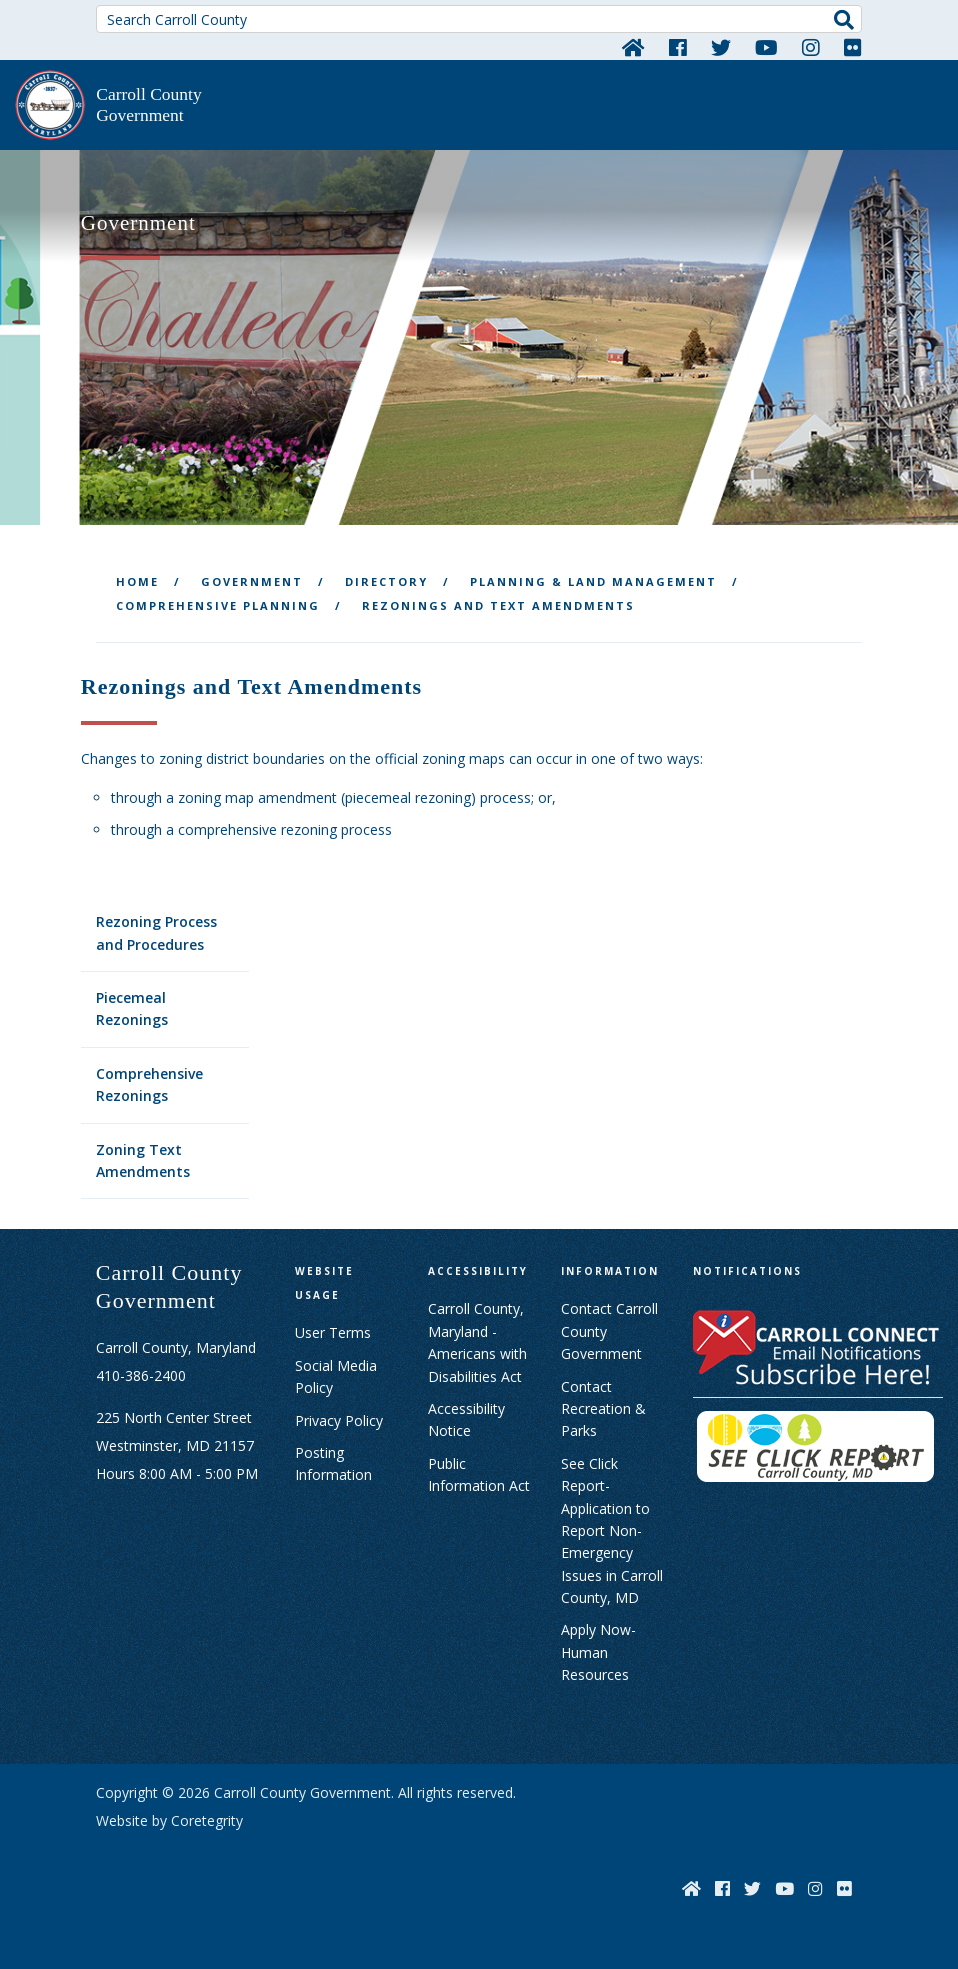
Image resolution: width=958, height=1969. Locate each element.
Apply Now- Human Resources (598, 1652)
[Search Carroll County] (479, 19)
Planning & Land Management (593, 581)
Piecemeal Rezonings (132, 1008)
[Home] (633, 47)
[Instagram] (811, 47)
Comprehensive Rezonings (149, 1084)
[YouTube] (766, 47)
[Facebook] (678, 47)
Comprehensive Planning (218, 605)
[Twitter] (721, 47)
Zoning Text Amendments (143, 1160)
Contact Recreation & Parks (603, 1409)
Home (137, 581)
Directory (386, 581)
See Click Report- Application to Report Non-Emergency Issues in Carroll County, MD (612, 1530)
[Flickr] (853, 47)
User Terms (333, 1332)
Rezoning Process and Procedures (156, 932)
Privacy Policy (339, 1420)
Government (252, 581)
